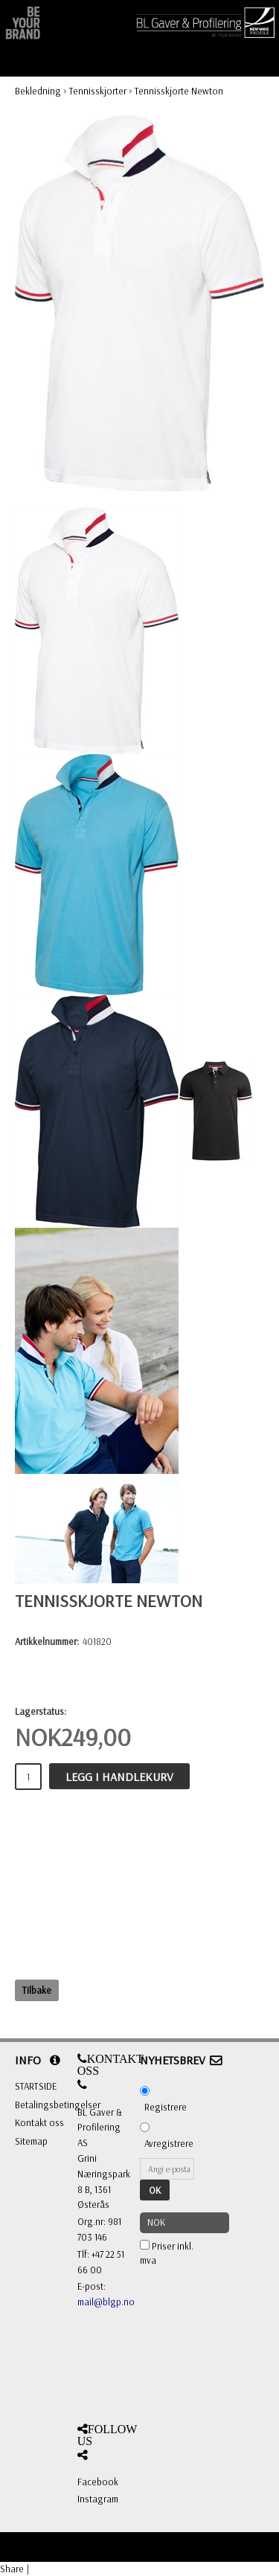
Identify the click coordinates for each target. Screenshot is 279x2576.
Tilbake (36, 1990)
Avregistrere (168, 2143)
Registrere (165, 2107)
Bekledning (38, 91)
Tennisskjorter (97, 91)
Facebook (97, 2482)
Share (12, 2569)
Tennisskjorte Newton (179, 91)
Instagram (97, 2499)
